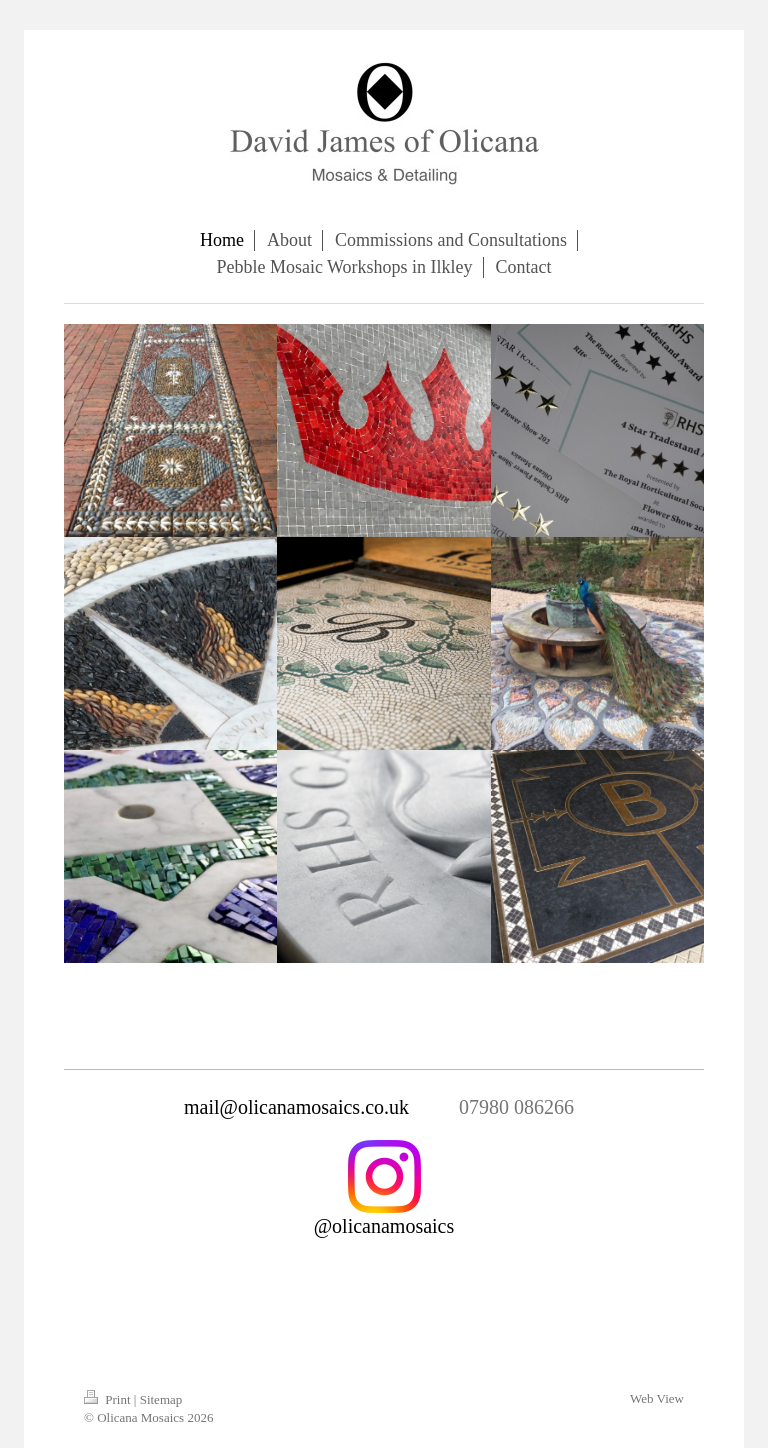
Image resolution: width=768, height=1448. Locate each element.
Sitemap (161, 1399)
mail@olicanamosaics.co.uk (296, 1107)
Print (109, 1399)
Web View (657, 1398)
